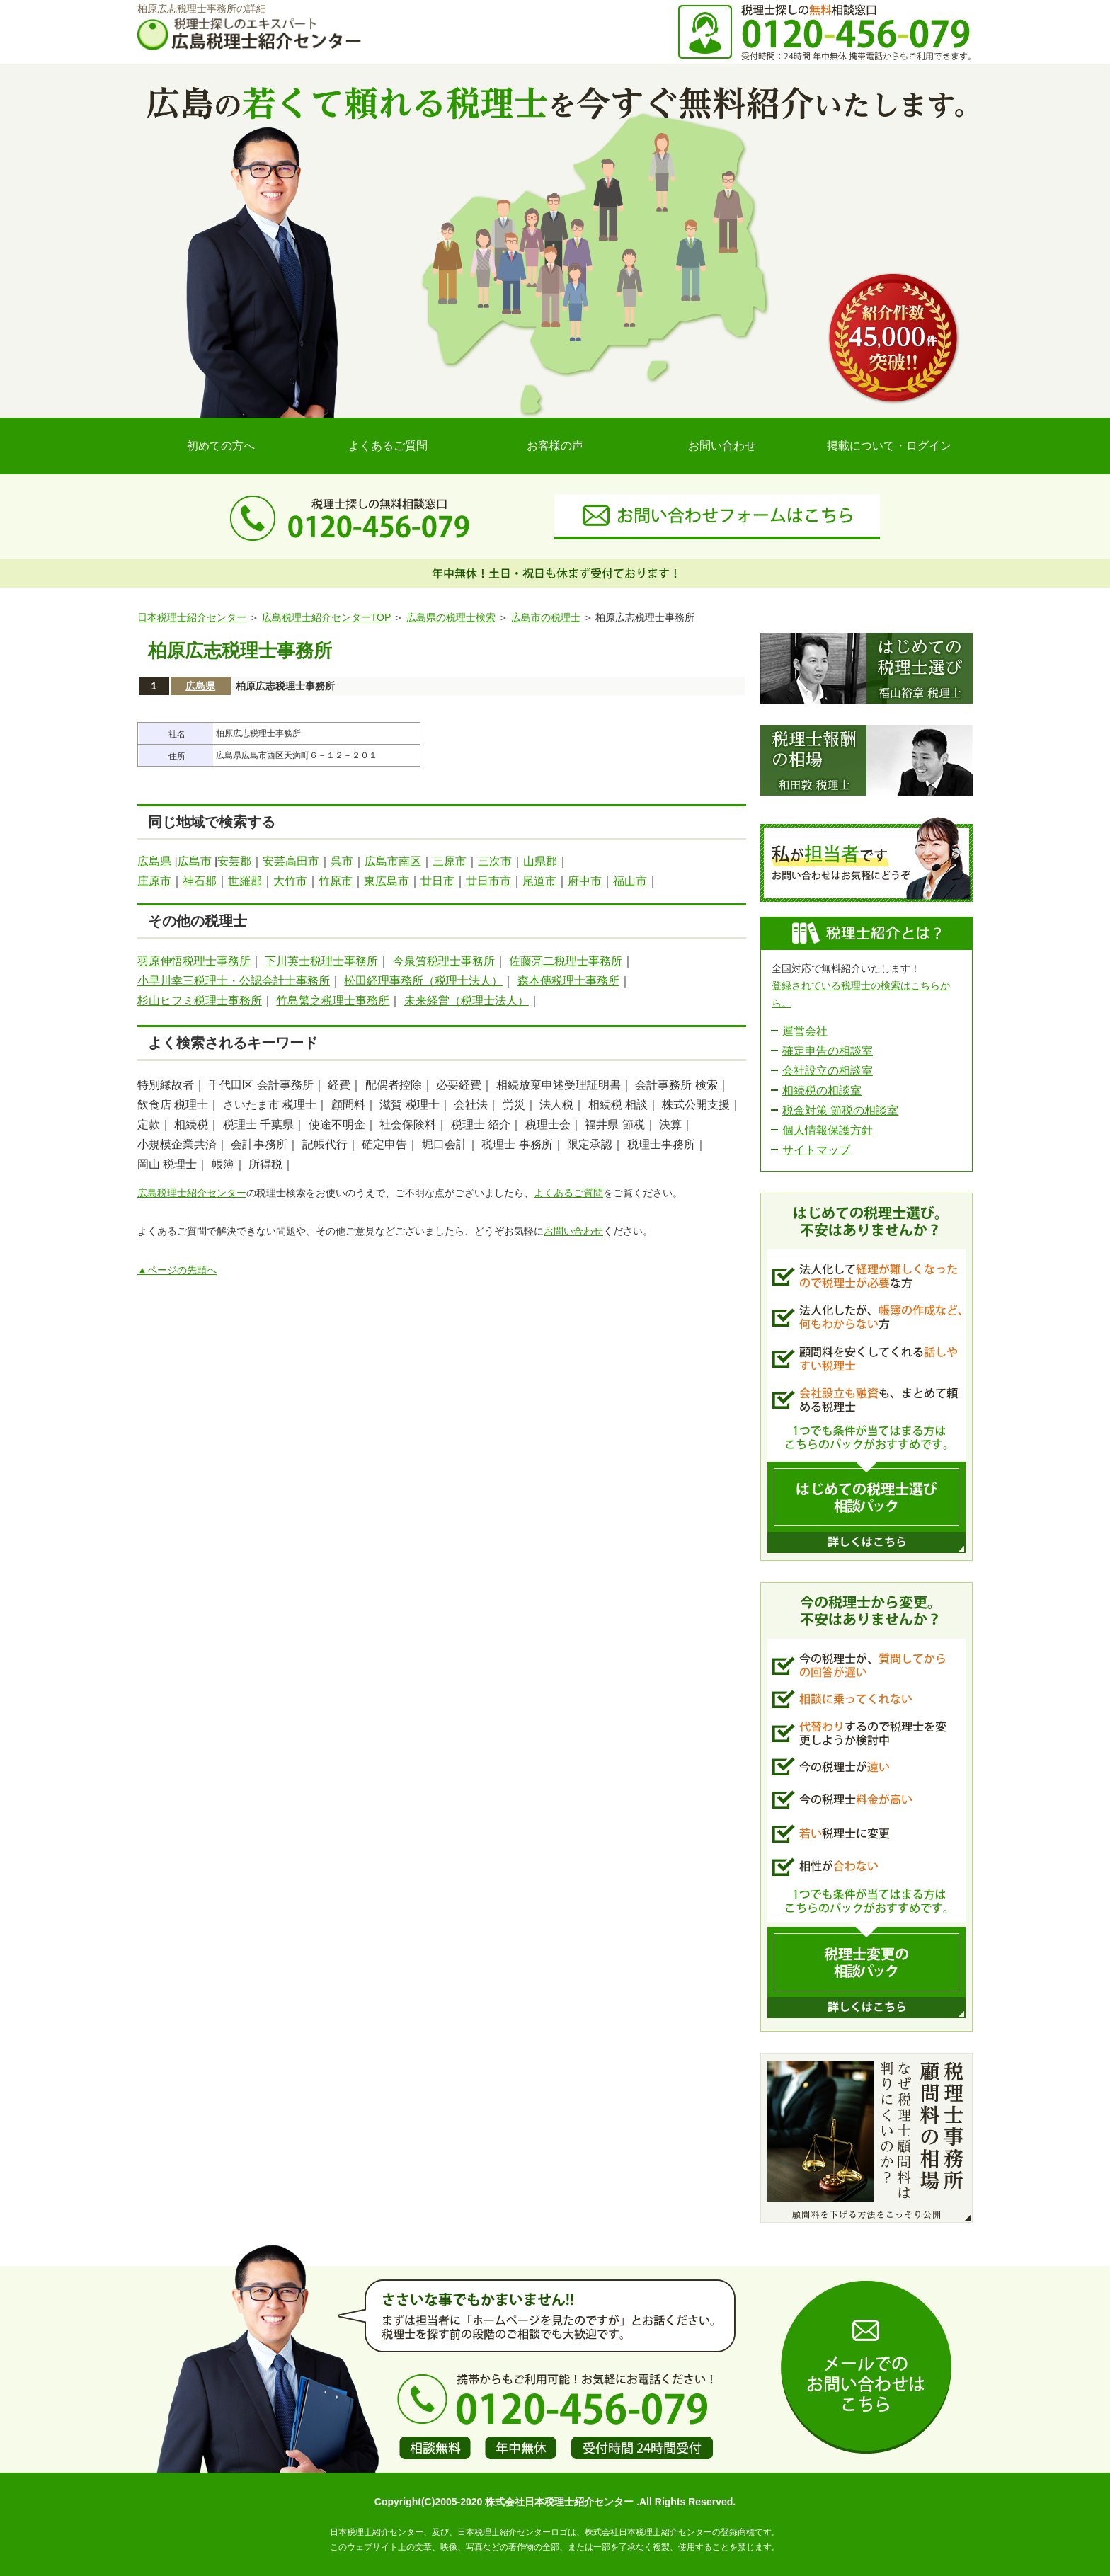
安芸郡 (234, 861)
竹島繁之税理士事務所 (332, 1001)
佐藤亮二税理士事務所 (565, 961)
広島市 (195, 861)
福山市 (630, 881)
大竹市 (290, 881)
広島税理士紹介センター (191, 1192)
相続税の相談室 (822, 1090)
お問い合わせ (722, 446)
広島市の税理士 (545, 617)
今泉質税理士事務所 (444, 961)
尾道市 (539, 881)
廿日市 (437, 881)
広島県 (200, 686)
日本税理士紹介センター (191, 617)
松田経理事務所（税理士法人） (423, 981)
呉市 (342, 861)
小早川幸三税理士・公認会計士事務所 (233, 981)
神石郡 (200, 881)
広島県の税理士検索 (451, 617)
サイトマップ (816, 1150)
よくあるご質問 (388, 446)
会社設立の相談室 (827, 1071)
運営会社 (805, 1031)
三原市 (450, 861)
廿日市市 (488, 881)
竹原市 (336, 881)
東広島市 (386, 881)
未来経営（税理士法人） (466, 1001)
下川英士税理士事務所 (321, 961)
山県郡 (540, 861)
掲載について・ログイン (889, 446)
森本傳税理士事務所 (568, 981)
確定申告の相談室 (827, 1051)
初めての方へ (221, 446)
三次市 (495, 861)
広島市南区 (393, 861)
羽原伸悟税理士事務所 (194, 961)
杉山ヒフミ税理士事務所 (199, 1001)
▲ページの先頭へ (177, 1270)
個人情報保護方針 (827, 1130)
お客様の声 (555, 446)
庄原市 (154, 881)
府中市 (585, 881)
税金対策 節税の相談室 (840, 1110)
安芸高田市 (291, 861)
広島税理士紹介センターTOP (326, 617)
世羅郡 (245, 881)
